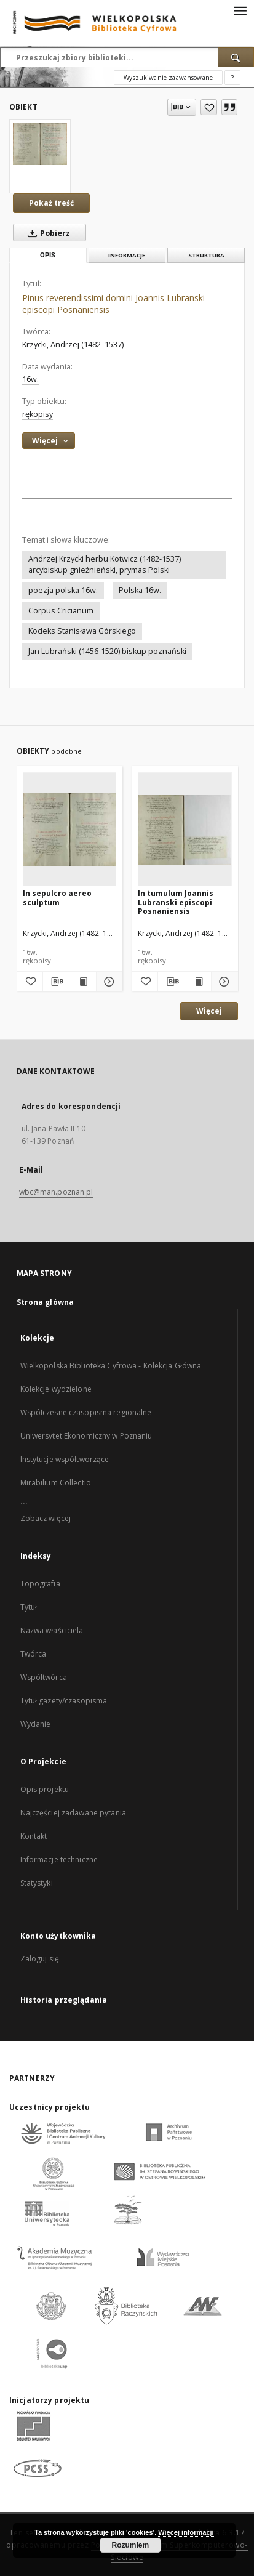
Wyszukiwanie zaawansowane (168, 77)
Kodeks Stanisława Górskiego (82, 631)
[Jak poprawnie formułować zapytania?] (232, 77)
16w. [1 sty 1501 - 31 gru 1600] (30, 379)
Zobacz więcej (45, 1518)
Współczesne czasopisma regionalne (86, 1412)
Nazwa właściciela (52, 1630)
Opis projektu (44, 1789)
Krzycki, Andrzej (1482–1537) (73, 344)
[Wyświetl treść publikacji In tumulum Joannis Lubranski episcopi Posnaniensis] (198, 982)
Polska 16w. (140, 590)
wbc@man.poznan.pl (56, 1192)
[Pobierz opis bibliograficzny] (56, 982)
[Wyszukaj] (236, 57)
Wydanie (35, 1724)
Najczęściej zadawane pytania (73, 1812)
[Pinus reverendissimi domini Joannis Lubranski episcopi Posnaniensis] (40, 143)
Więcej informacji (185, 2532)
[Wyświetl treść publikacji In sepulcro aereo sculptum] (82, 982)
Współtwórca (43, 1677)
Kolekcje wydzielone (56, 1389)
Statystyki (36, 1883)
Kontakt (33, 1836)
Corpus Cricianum (60, 610)
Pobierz (46, 232)
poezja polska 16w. (63, 590)
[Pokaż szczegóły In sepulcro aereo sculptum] (108, 982)
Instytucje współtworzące (64, 1459)
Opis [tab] (47, 255)
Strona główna (45, 1302)
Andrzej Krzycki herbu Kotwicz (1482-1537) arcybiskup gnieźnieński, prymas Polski (104, 564)
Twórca (33, 1654)
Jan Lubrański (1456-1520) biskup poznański (107, 651)
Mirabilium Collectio (55, 1482)
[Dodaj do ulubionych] (208, 107)
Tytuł (29, 1607)
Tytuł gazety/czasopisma (64, 1700)
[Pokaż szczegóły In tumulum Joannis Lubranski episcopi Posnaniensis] (223, 982)
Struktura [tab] (206, 255)
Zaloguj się (40, 1958)
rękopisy (37, 414)
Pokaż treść (51, 203)
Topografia (40, 1583)
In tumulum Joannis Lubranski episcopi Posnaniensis (175, 902)
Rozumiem (130, 2545)
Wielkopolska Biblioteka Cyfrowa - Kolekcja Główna (111, 1365)
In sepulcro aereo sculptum (57, 897)
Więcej (209, 1011)
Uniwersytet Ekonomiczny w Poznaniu (86, 1436)
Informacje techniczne (59, 1859)
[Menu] (240, 10)
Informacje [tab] (126, 255)
